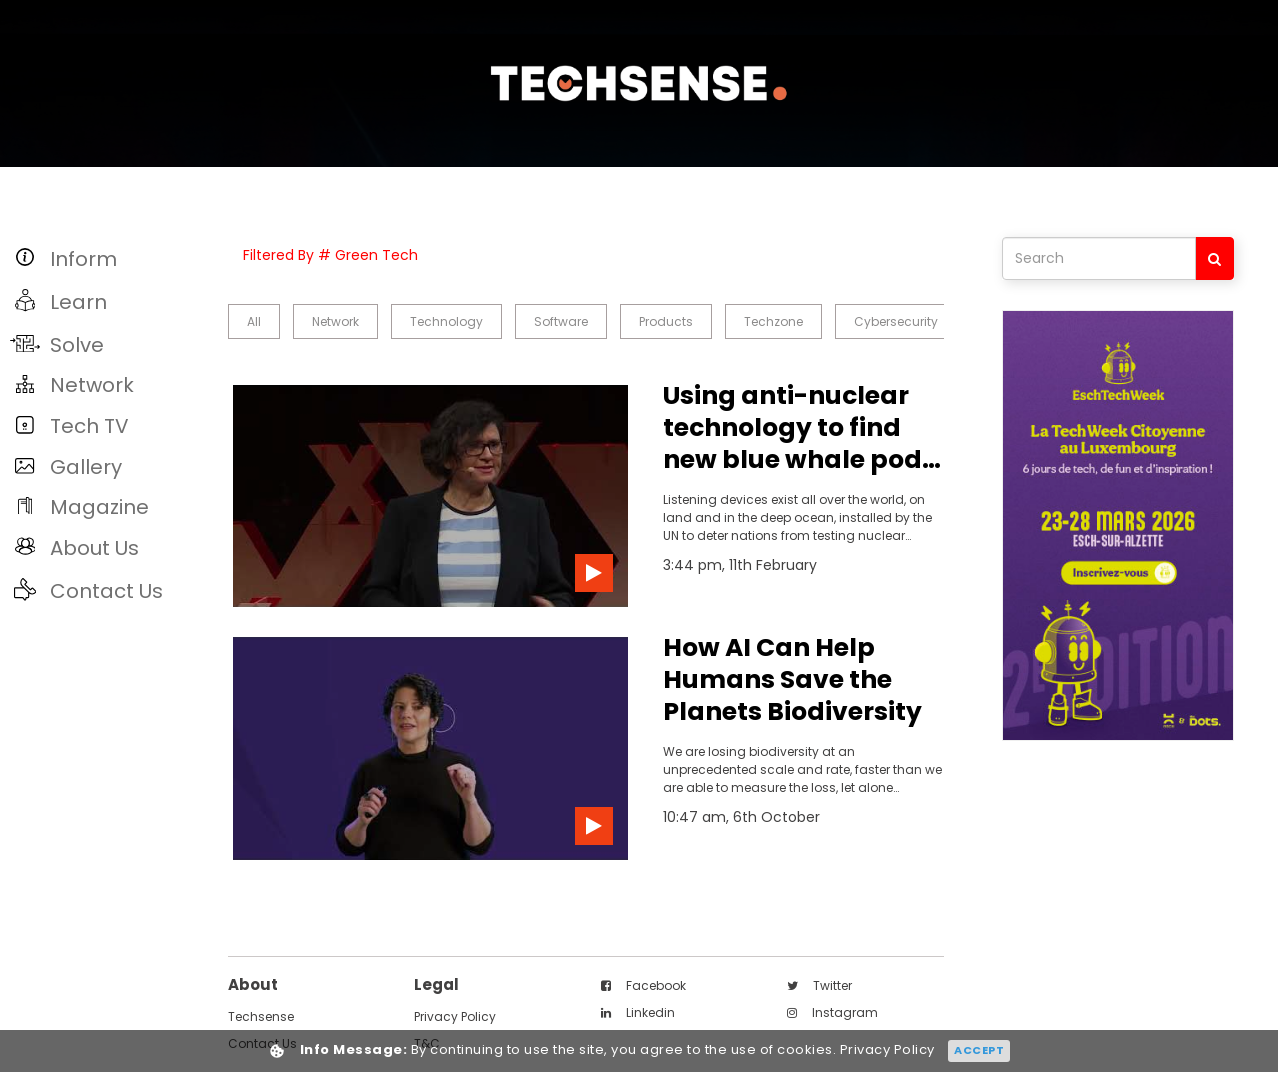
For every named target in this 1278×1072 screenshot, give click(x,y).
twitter (819, 985)
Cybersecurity (896, 321)
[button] (109, 258)
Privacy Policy (455, 1016)
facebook (643, 985)
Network (335, 321)
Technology (446, 321)
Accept (979, 1050)
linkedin (638, 1012)
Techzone (773, 321)
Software (561, 321)
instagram (832, 1012)
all (254, 321)
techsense (261, 1016)
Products (666, 321)
